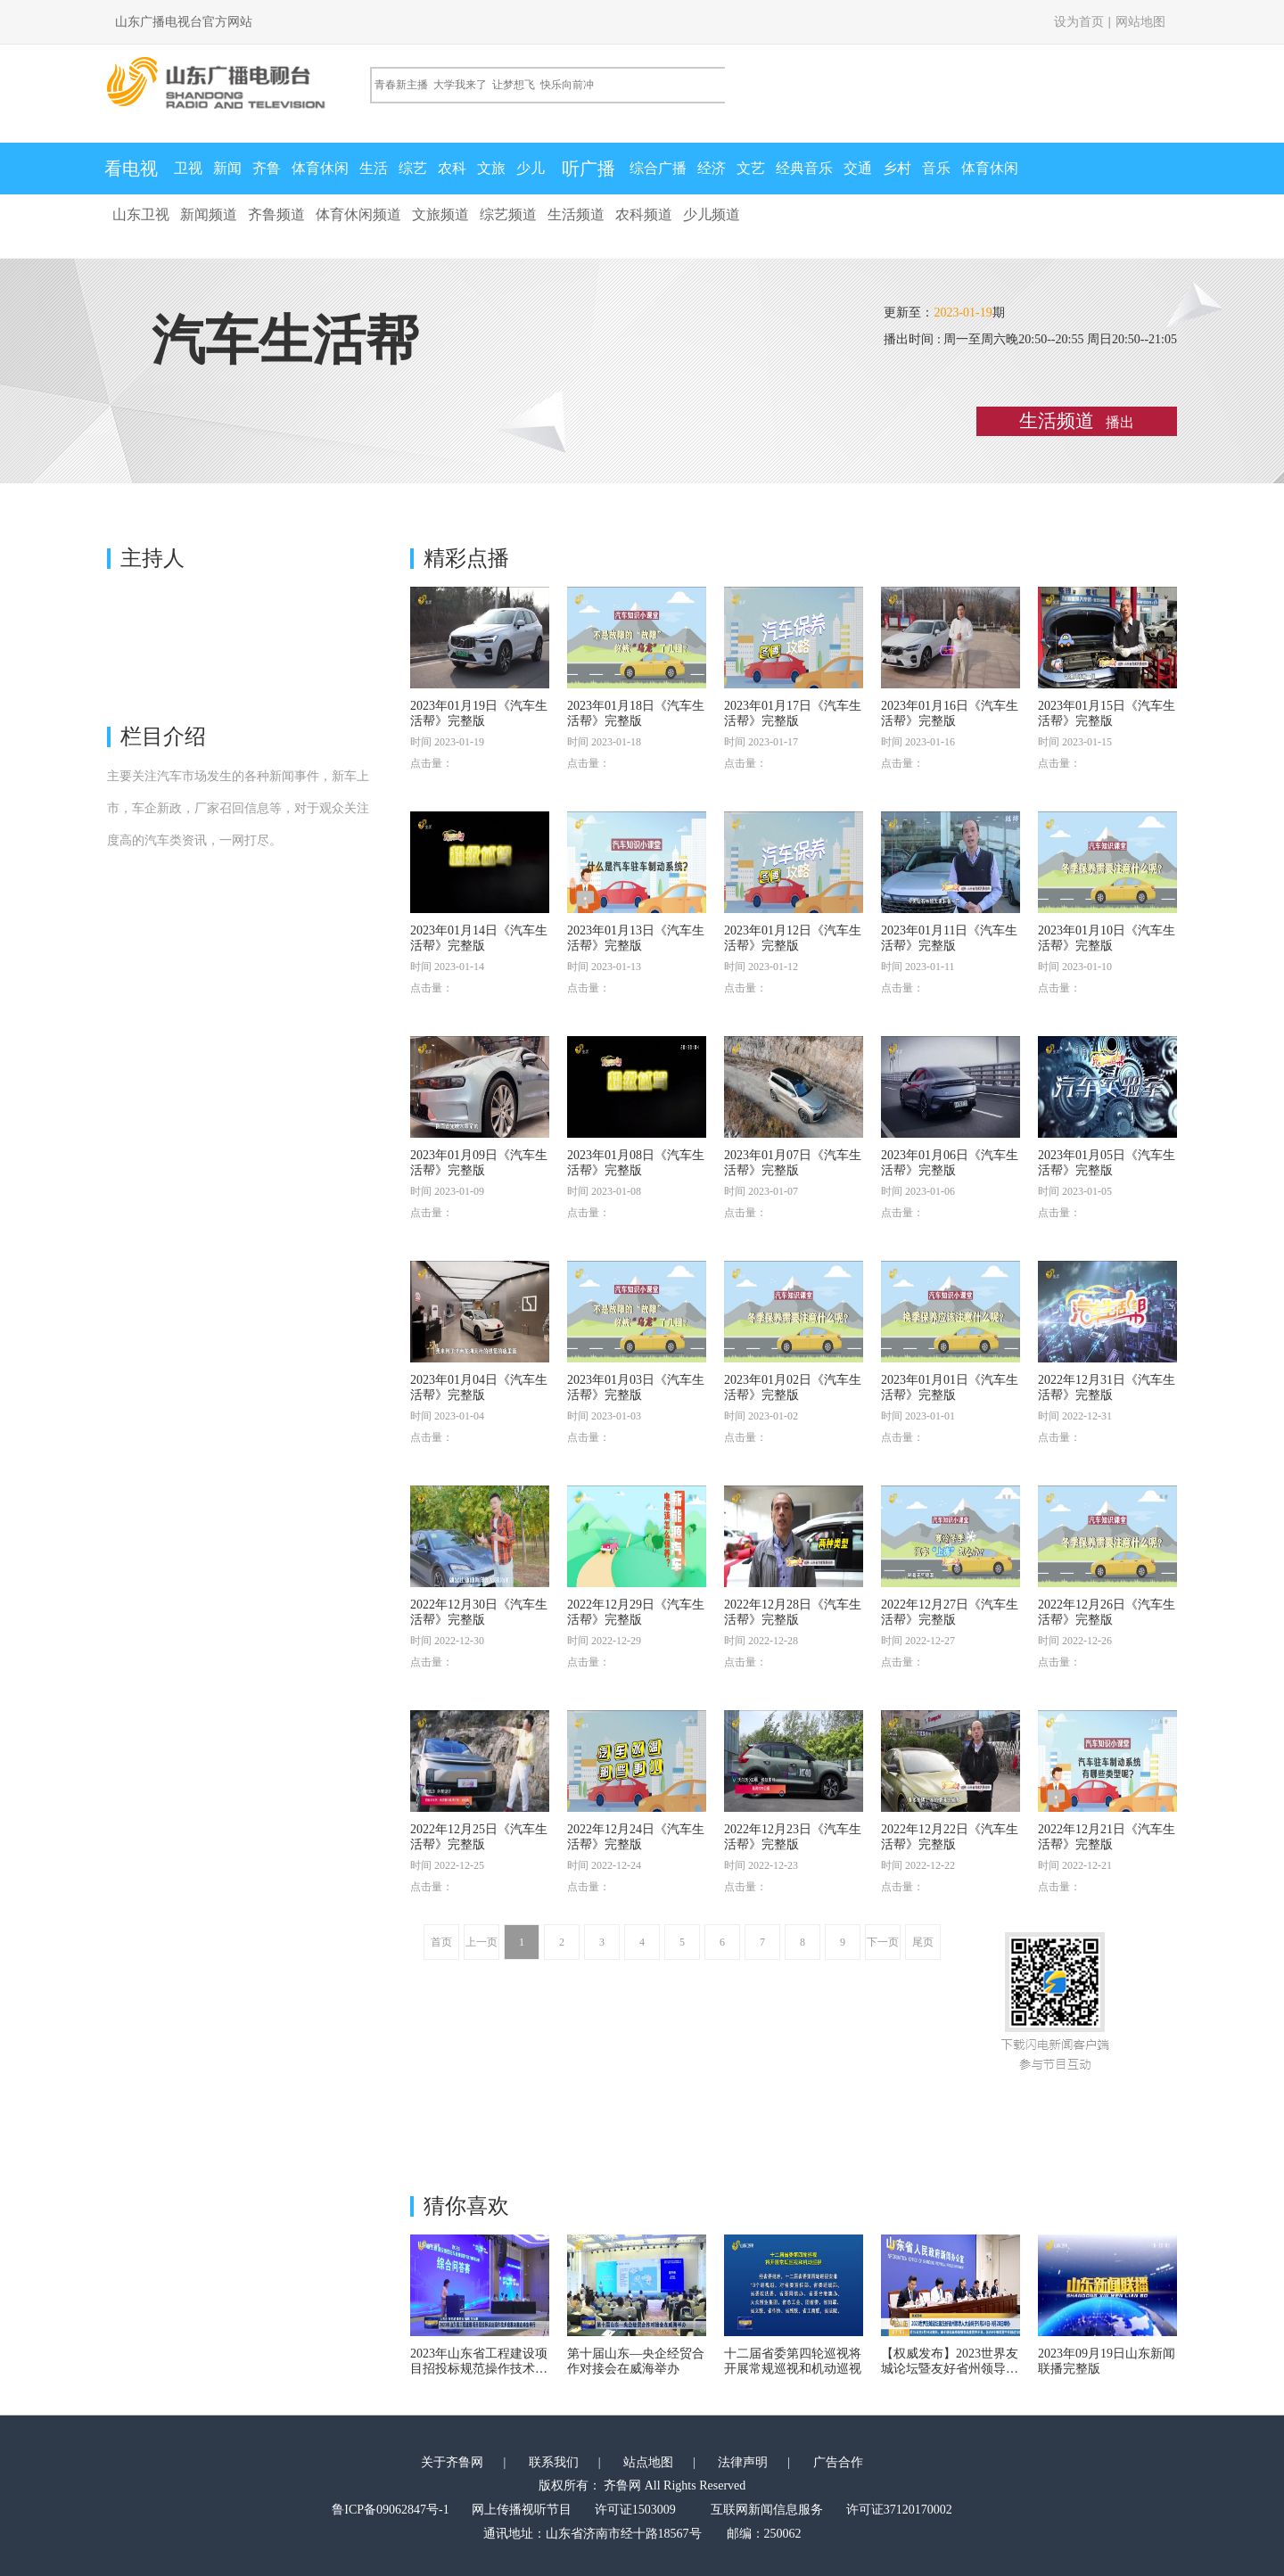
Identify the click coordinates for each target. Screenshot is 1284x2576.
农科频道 (643, 214)
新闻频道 (208, 214)
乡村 (897, 168)
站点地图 (648, 2462)
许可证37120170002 (899, 2509)
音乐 (936, 168)
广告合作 (838, 2462)
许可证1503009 (635, 2509)
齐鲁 (266, 168)
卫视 (188, 168)
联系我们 (554, 2462)
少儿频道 (711, 214)
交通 (858, 168)
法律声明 (743, 2462)
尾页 (923, 1942)
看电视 (131, 168)
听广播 (588, 168)
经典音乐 (804, 168)
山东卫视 (140, 214)
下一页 (883, 1942)
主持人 (152, 558)
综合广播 (658, 168)
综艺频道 (508, 214)
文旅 (491, 168)
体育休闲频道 (358, 214)
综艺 (413, 168)
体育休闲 (320, 168)
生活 (373, 168)
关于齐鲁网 (452, 2462)
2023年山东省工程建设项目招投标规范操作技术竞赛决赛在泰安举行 (478, 2369)
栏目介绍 (163, 736)
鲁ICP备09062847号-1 (390, 2509)
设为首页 (1079, 22)
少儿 (530, 168)
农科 (452, 168)
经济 (711, 168)
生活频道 (576, 214)
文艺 (751, 168)
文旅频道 (440, 214)
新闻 (227, 168)
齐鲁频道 (276, 214)
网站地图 (1140, 22)
